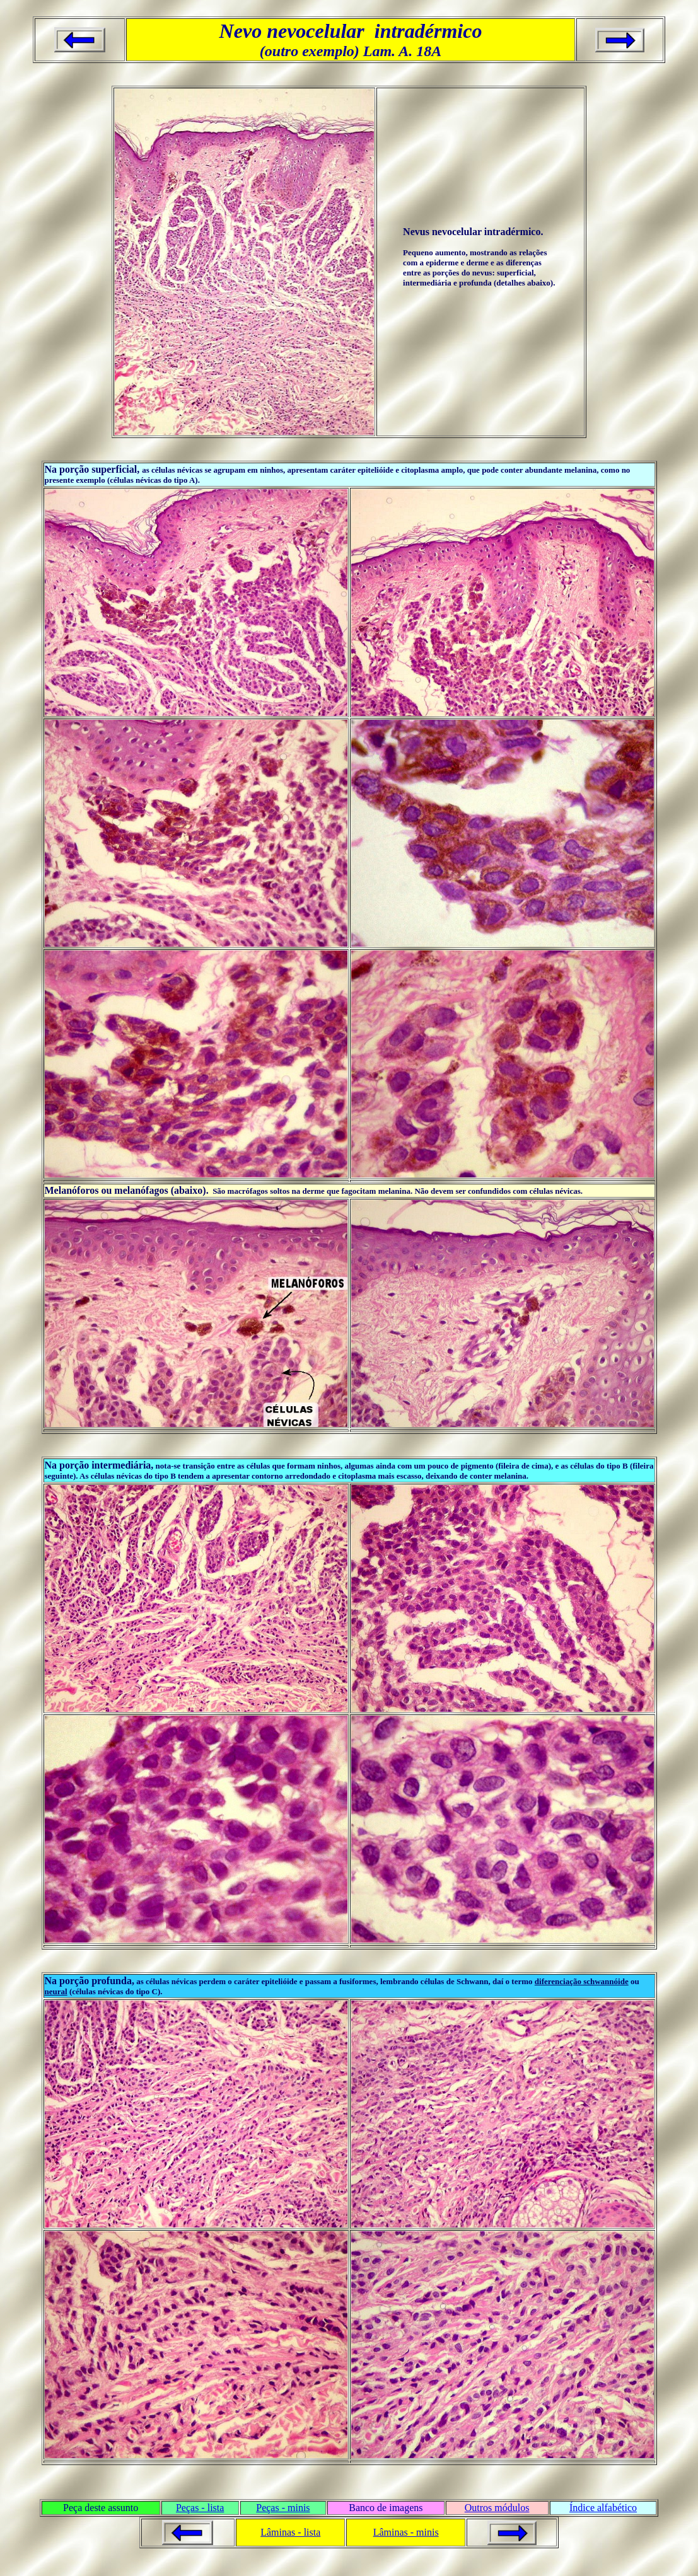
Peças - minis (283, 2507)
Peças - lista (200, 2507)
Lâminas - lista (290, 2532)
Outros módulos (497, 2507)
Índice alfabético (603, 2507)
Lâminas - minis (406, 2532)
